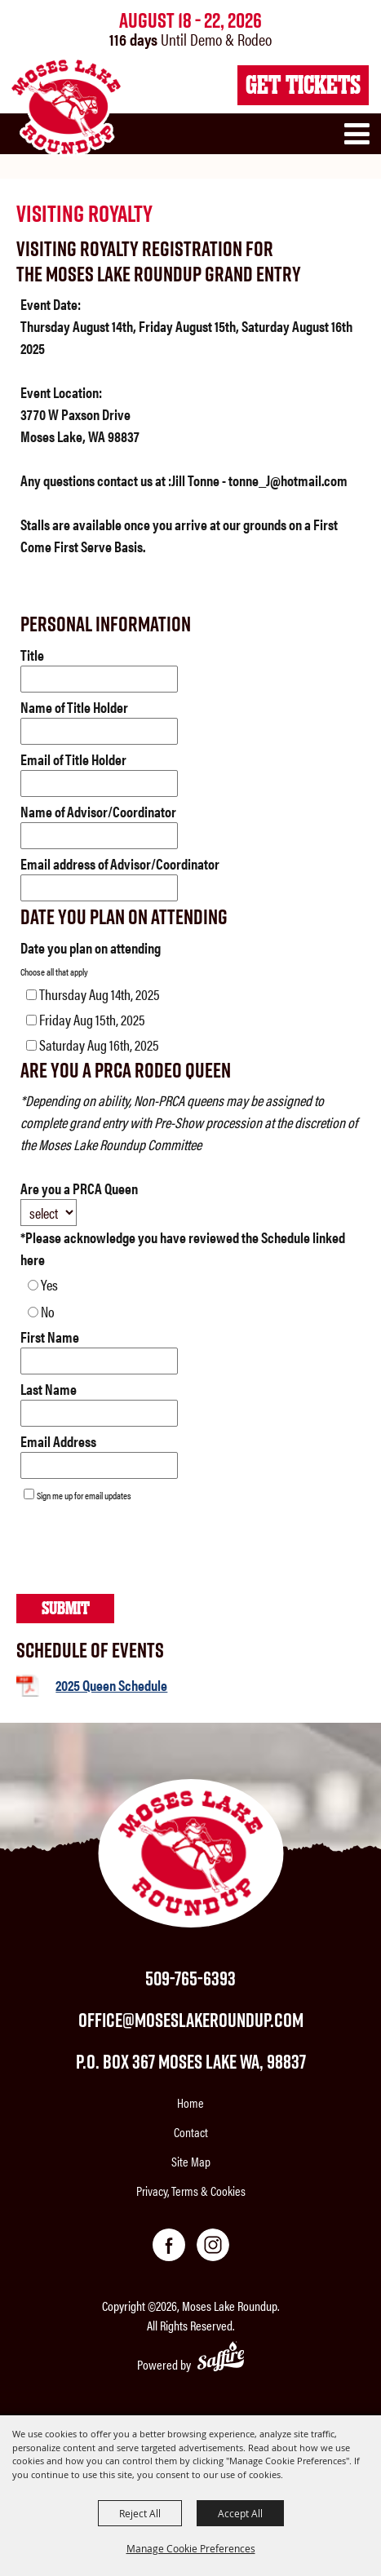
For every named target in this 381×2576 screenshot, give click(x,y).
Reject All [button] (140, 2513)
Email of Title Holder (73, 759)
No (48, 1311)
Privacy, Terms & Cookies (191, 2190)
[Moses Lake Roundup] (65, 107)
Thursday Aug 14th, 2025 (99, 994)
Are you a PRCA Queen (79, 1188)
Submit (66, 1608)
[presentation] (140, 1552)
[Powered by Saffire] (220, 2358)
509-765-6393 (190, 1978)
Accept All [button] (240, 2513)
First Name (49, 1336)
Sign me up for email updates (84, 1495)
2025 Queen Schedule (111, 1685)
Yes (49, 1284)
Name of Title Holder (74, 707)
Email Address (58, 1441)
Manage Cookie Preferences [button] (190, 2548)
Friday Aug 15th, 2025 (92, 1019)
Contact (191, 2131)
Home (190, 2102)
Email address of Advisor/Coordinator (119, 863)
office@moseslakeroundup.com (190, 2020)
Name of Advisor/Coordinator (98, 811)
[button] (361, 141)
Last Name (48, 1389)
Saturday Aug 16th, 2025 (99, 1044)
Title (32, 654)
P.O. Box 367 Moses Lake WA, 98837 (191, 2061)
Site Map (190, 2161)
